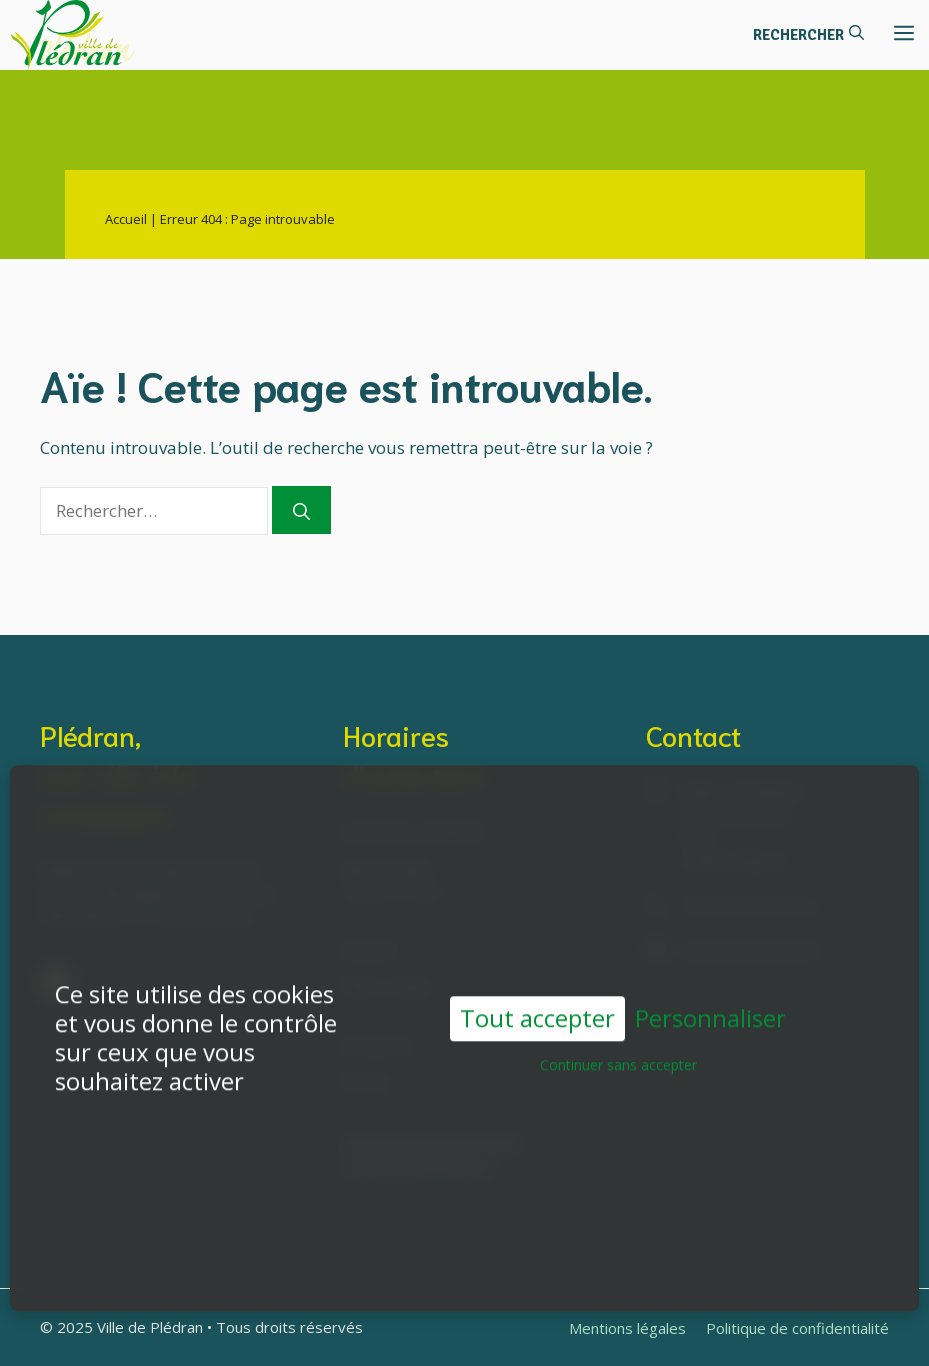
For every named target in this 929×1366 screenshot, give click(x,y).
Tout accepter (537, 1009)
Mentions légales (627, 1328)
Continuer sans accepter (618, 1056)
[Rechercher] (301, 510)
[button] (808, 35)
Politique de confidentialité (797, 1328)
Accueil (126, 219)
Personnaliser (710, 1010)
